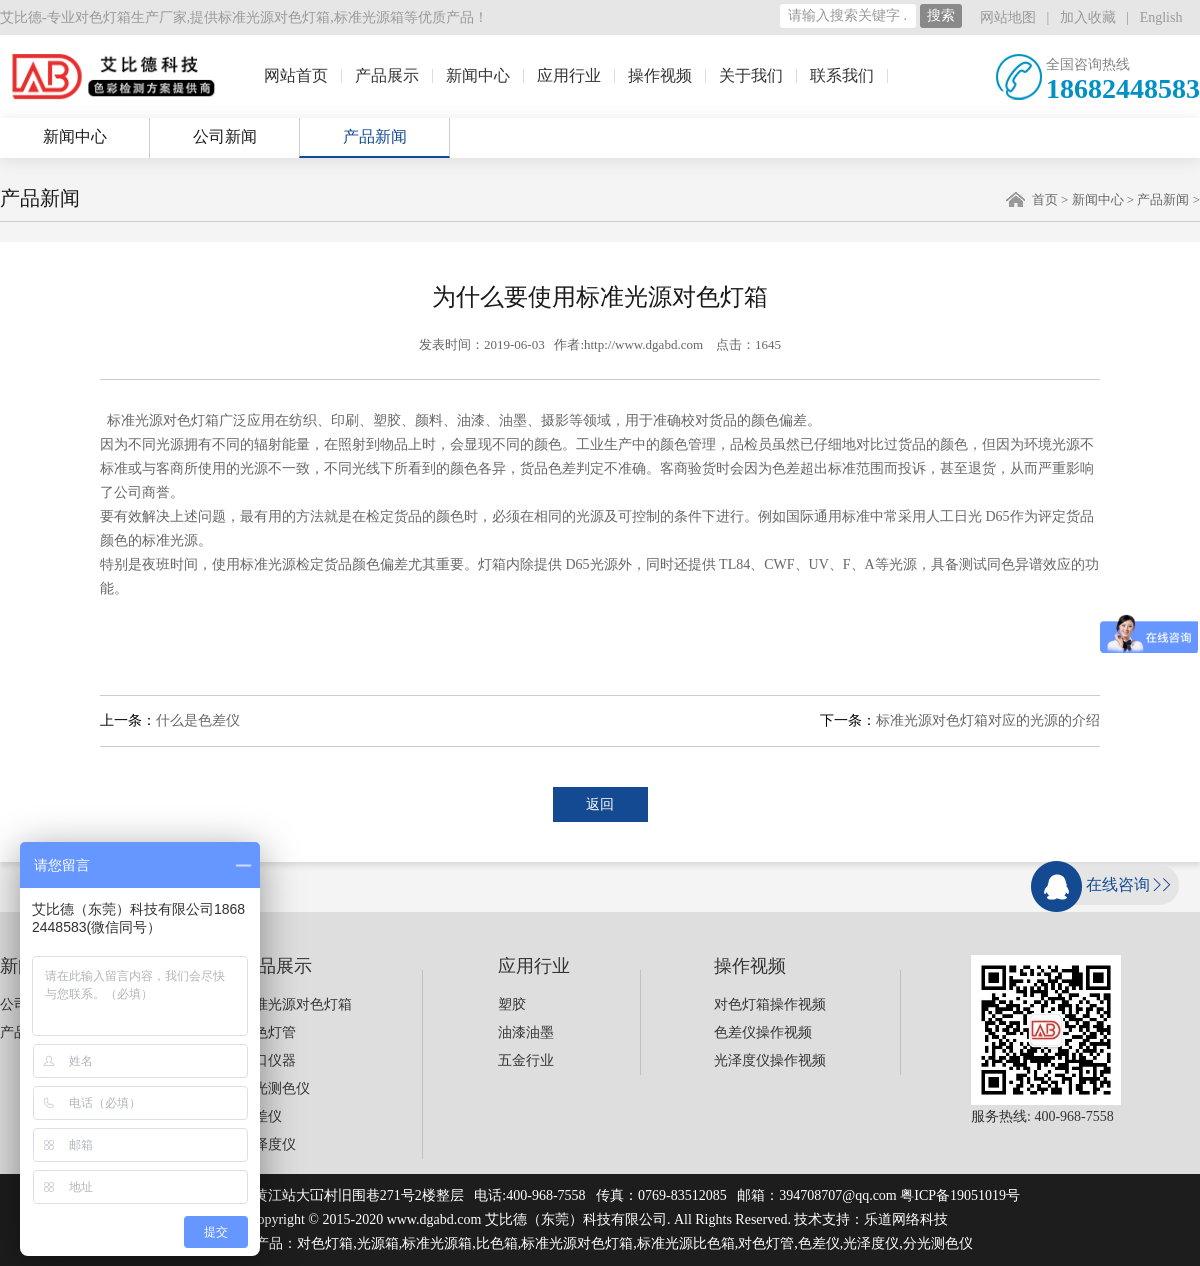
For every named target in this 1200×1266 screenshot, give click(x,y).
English (1161, 17)
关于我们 (751, 75)
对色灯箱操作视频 (770, 1004)
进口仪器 (268, 1060)
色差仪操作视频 (763, 1032)
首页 (1045, 199)
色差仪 (261, 1116)
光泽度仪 (268, 1144)
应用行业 (569, 75)
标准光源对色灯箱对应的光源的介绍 (988, 720)
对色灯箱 (325, 1243)
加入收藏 (1088, 17)
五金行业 (526, 1060)
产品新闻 (375, 136)
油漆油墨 (526, 1032)
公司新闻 (225, 136)
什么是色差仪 (198, 720)
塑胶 (512, 1004)
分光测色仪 (275, 1088)
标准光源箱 (369, 17)
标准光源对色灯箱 (274, 17)
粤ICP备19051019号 (960, 1195)
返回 (600, 804)
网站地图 (1008, 17)
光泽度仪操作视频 (770, 1060)
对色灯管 (268, 1032)
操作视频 (660, 75)
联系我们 (842, 75)
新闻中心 (478, 75)
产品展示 (387, 75)
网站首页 (296, 75)
